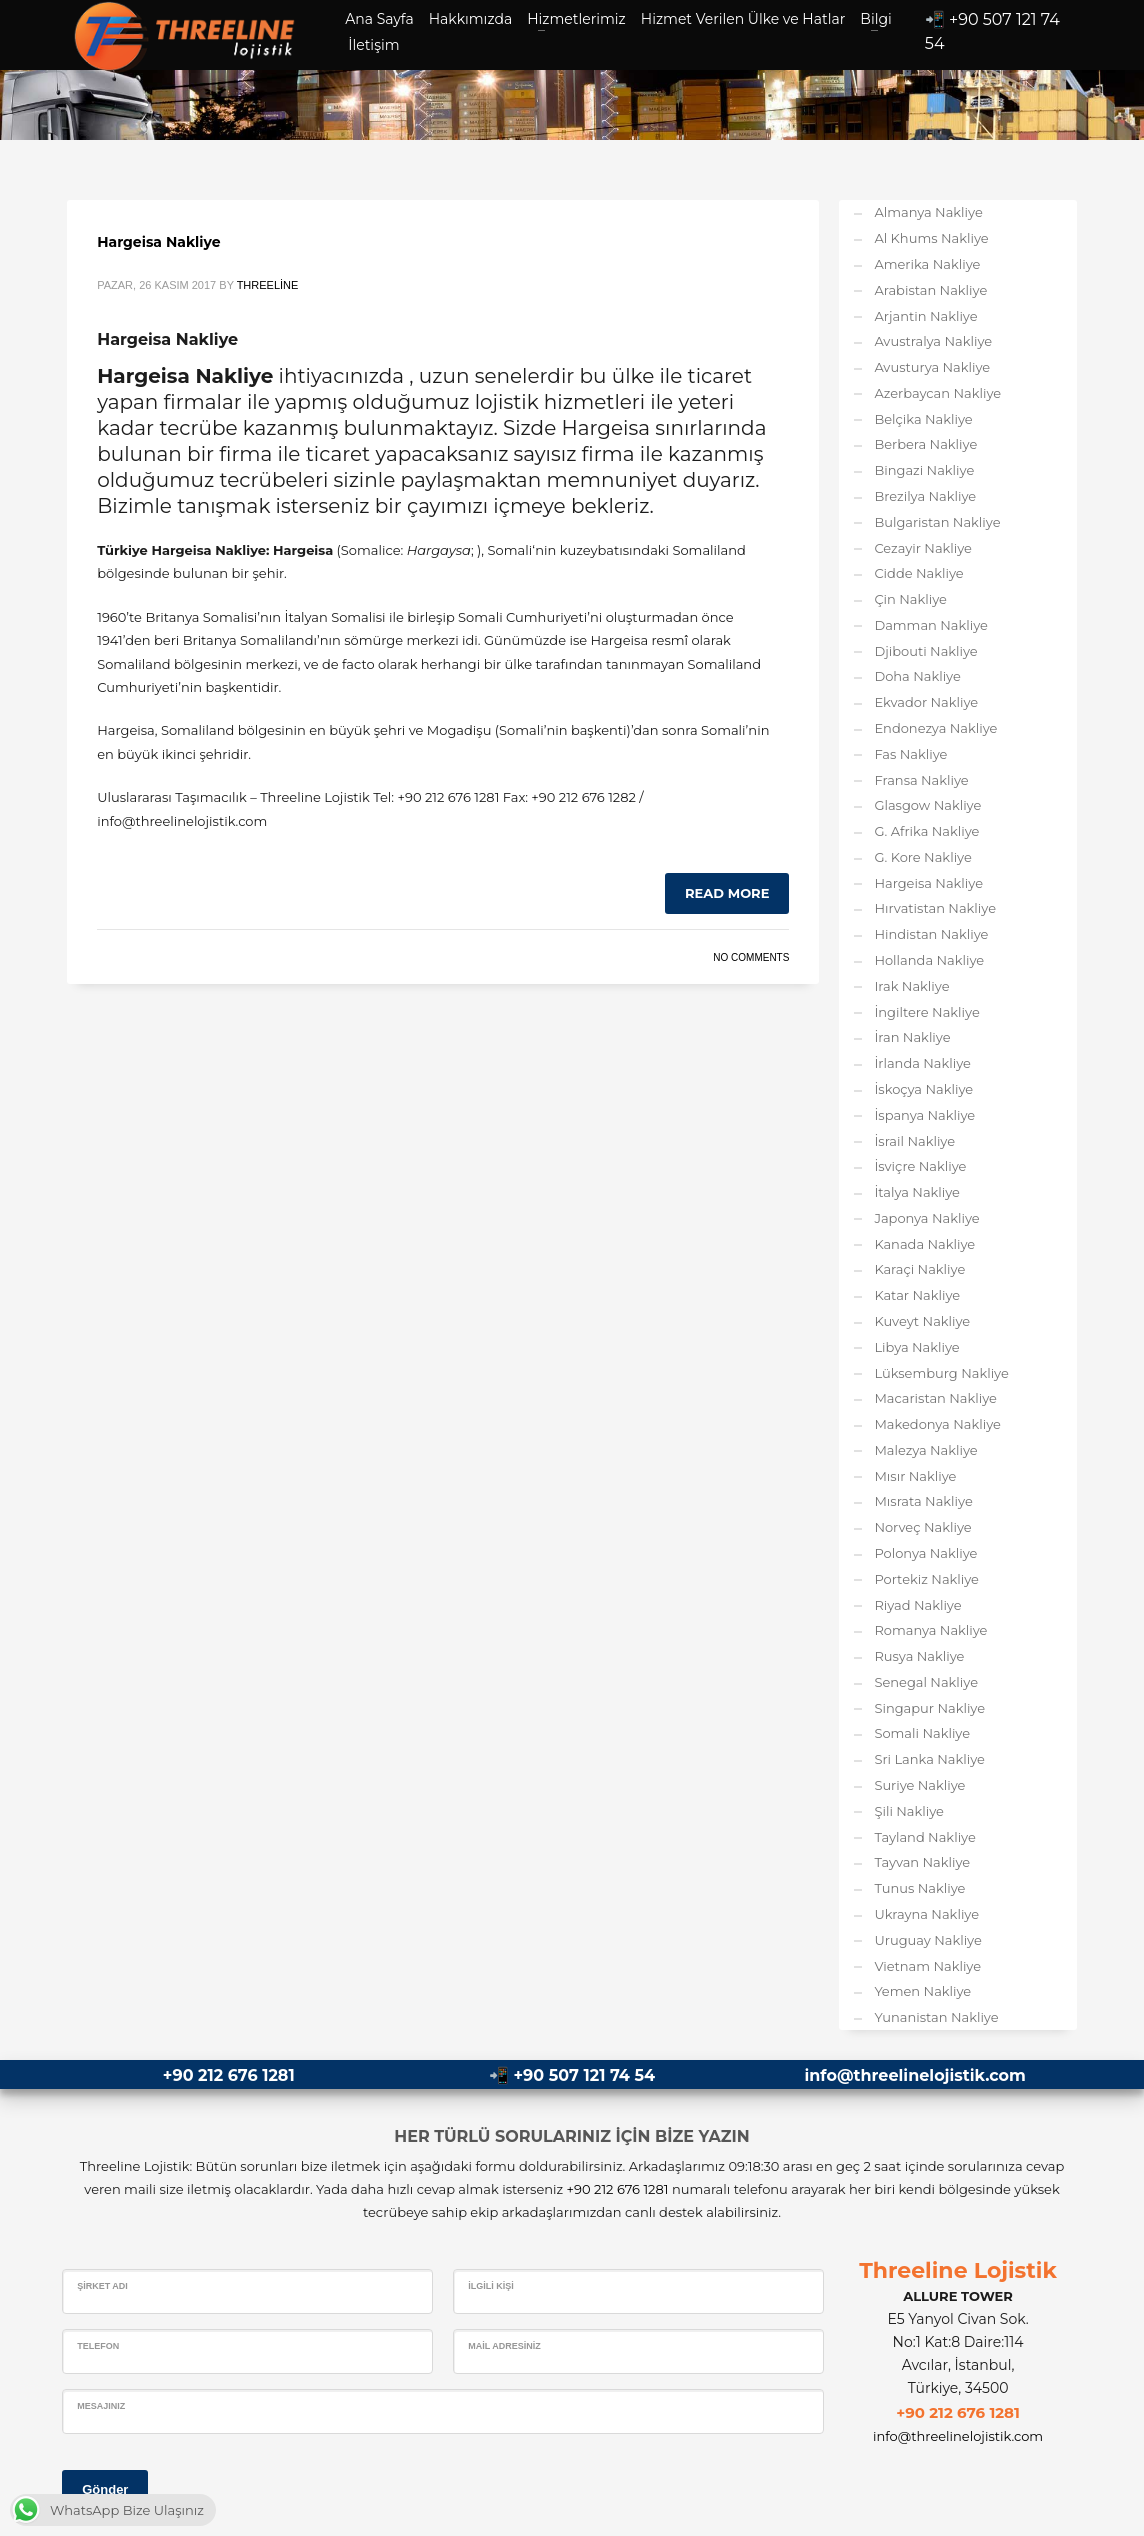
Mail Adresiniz (504, 2346)
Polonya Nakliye (925, 1553)
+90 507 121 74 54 (584, 2075)
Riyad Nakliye (917, 1605)
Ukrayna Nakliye (926, 1914)
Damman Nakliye (931, 625)
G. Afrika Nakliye (926, 831)
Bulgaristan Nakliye (937, 522)
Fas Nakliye (910, 754)
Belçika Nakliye (923, 419)
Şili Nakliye (909, 1811)
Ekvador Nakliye (926, 702)
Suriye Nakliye (919, 1785)
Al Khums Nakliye (931, 238)
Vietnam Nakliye (927, 1966)
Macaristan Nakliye (935, 1398)
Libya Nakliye (916, 1347)
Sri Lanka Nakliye (929, 1759)
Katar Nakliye (917, 1295)
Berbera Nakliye (925, 444)
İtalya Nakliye (917, 1192)
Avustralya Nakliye (933, 341)
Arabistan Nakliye (930, 290)
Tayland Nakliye (924, 1837)
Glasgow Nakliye (927, 805)
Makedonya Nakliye (937, 1424)
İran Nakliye (912, 1037)
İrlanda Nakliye (922, 1063)
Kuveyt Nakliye (922, 1321)
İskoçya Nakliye (923, 1089)
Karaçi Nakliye (919, 1269)
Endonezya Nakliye (935, 728)
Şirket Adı (102, 2286)
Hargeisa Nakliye (158, 242)
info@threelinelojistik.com (914, 2075)
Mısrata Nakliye (923, 1501)
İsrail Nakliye (914, 1141)
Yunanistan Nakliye (936, 2017)
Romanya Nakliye (930, 1630)
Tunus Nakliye (919, 1888)
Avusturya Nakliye (932, 367)
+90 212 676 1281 (229, 2075)
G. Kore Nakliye (922, 857)
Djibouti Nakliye (925, 651)
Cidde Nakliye (918, 573)
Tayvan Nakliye (922, 1862)
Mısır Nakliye (915, 1476)
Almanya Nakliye (928, 212)
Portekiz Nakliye (926, 1579)
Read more (727, 893)
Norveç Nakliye (922, 1527)
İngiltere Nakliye (926, 1012)
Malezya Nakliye (925, 1450)
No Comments (751, 957)
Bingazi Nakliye (924, 470)
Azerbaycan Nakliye (937, 393)
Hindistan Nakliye (931, 934)
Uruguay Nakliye (927, 1940)
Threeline (268, 285)
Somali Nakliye (922, 1733)
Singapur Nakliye (929, 1708)
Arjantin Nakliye (925, 316)
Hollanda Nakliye (929, 960)
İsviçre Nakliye (920, 1166)
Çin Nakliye (910, 599)
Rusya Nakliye (919, 1656)
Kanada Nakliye (924, 1244)
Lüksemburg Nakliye (941, 1373)
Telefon (98, 2346)
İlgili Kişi (491, 2286)
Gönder (105, 2489)
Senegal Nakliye (926, 1682)
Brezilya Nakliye (925, 496)
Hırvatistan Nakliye (935, 908)
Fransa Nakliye (921, 780)
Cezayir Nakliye (923, 548)
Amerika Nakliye (927, 264)
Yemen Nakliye (922, 1991)
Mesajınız (101, 2406)
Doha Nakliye (917, 676)
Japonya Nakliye (926, 1218)
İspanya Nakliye (924, 1115)
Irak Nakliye (911, 986)
